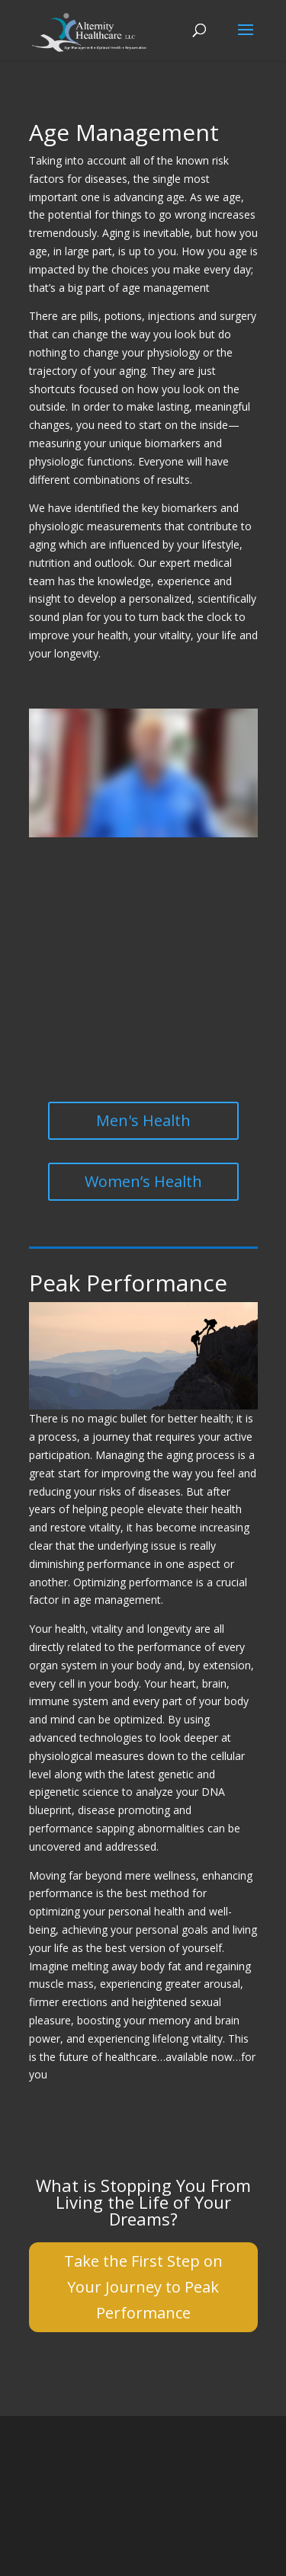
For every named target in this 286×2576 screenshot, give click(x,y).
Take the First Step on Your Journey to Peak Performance (143, 2287)
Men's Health (143, 1120)
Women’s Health (143, 1181)
